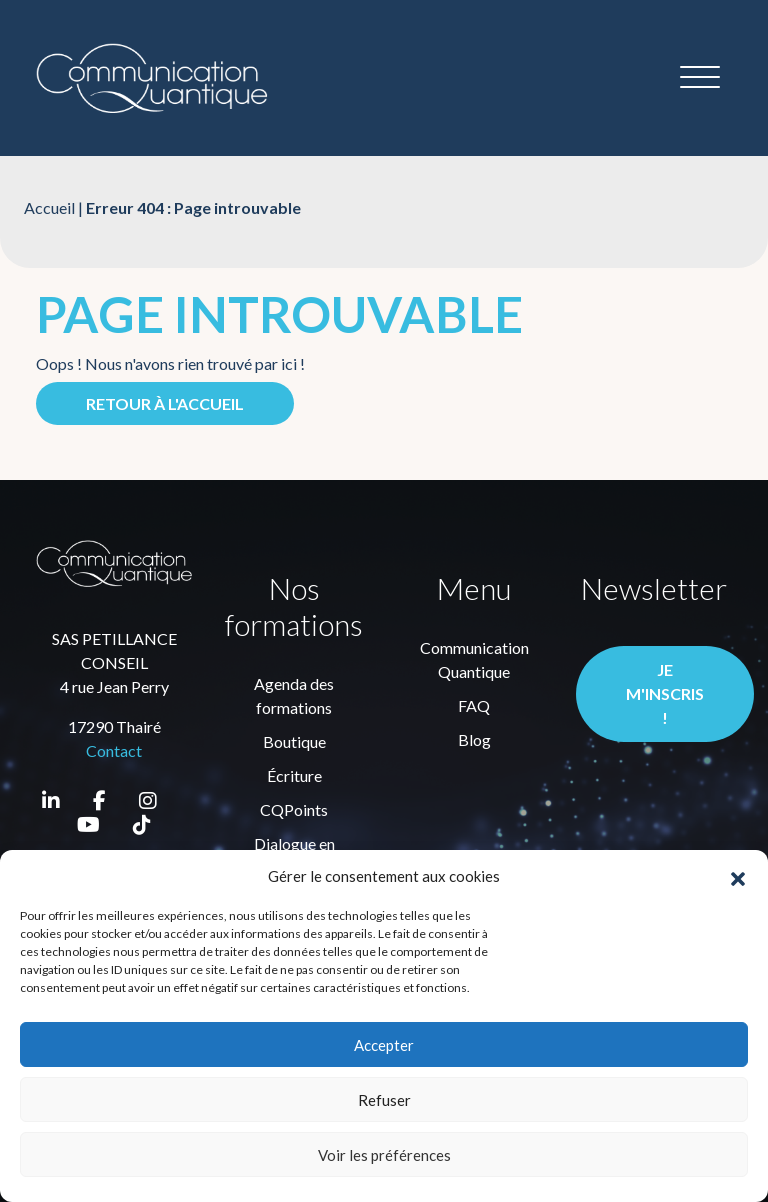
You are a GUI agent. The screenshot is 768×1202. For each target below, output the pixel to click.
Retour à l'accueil (165, 403)
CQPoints (294, 809)
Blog (474, 739)
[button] (738, 876)
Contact (114, 750)
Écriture (294, 775)
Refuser (384, 1100)
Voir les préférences (384, 1155)
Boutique (294, 741)
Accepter (384, 1045)
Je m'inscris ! (665, 693)
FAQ (474, 705)
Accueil (49, 207)
